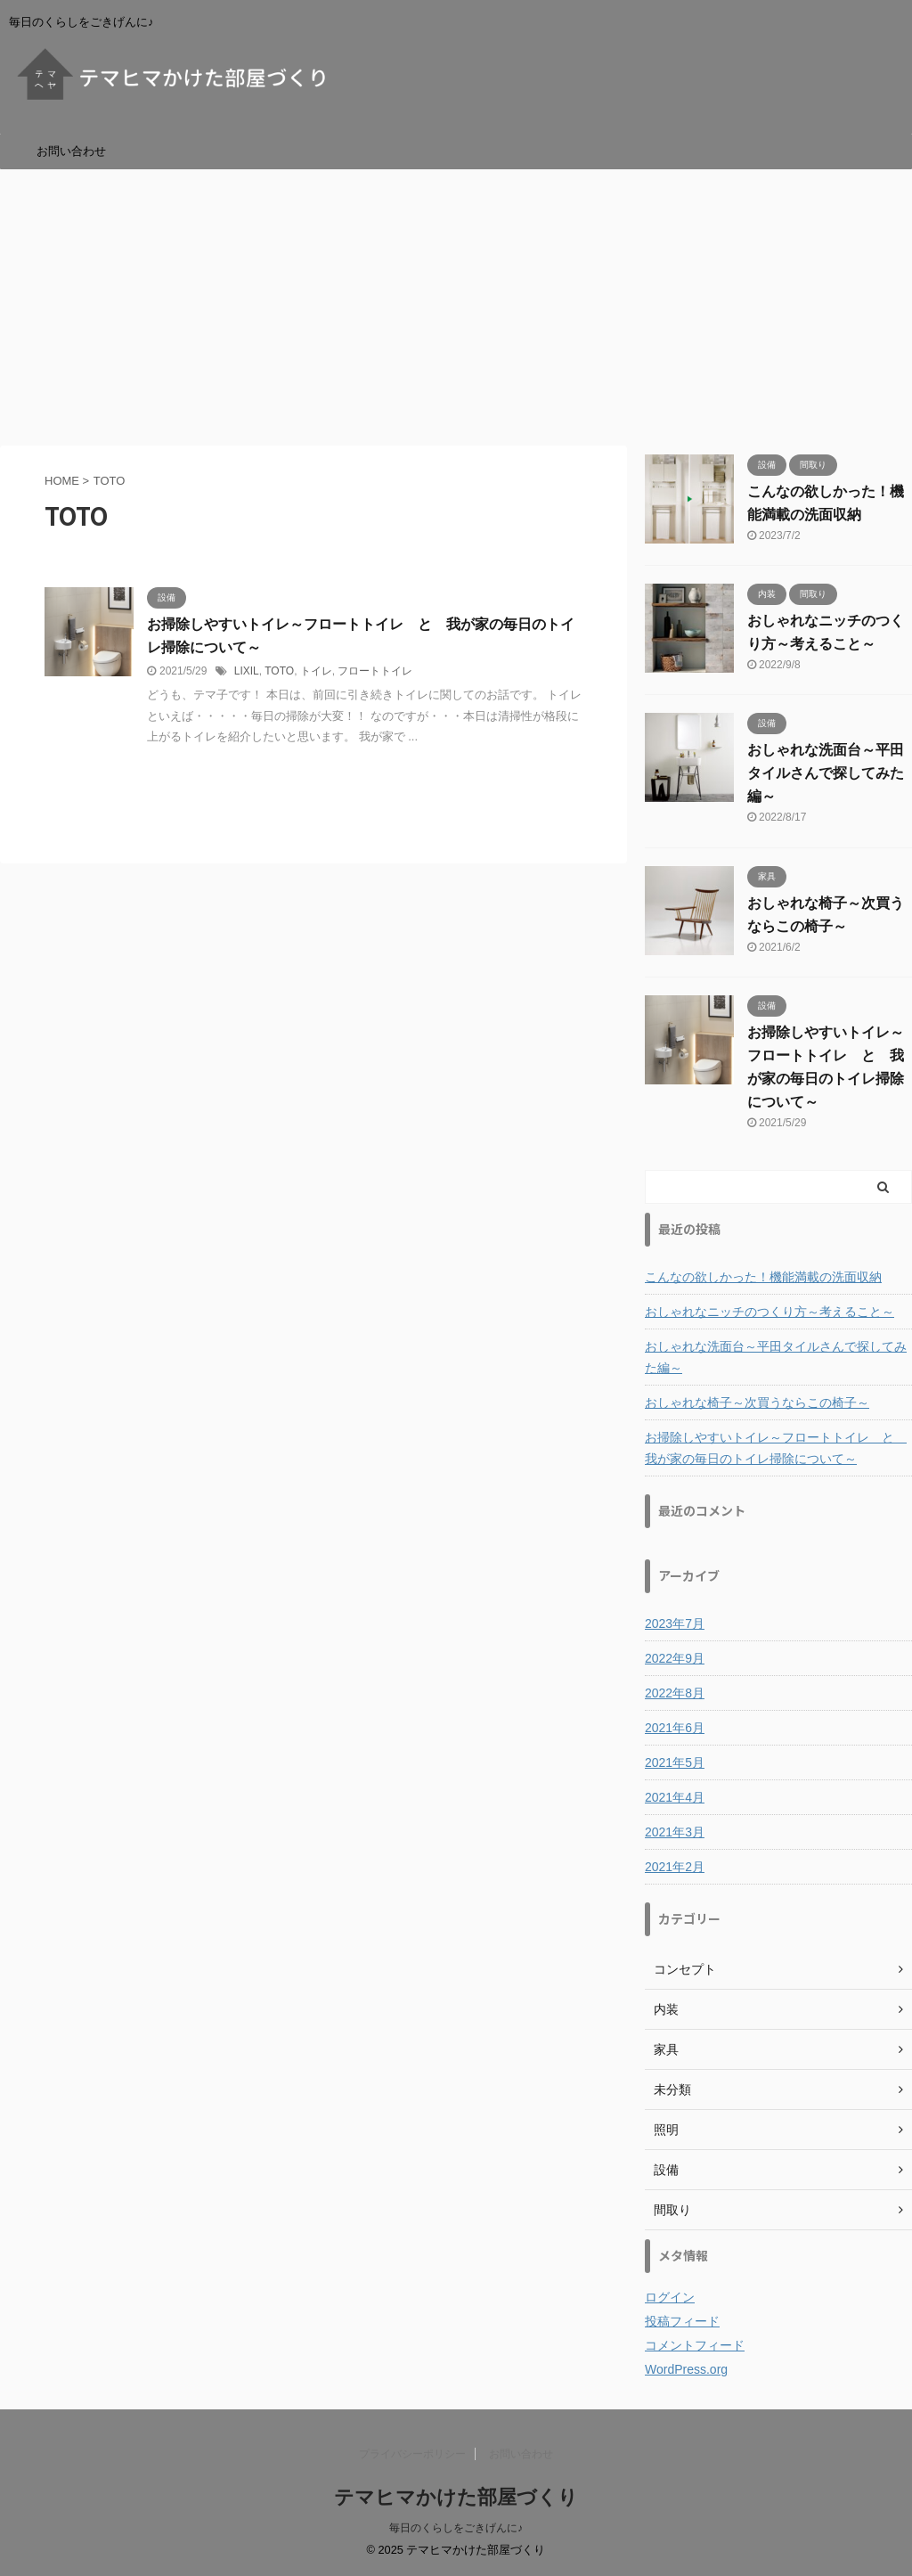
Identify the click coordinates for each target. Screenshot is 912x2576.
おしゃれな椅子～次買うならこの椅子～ (757, 1402)
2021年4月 (674, 1797)
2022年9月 (674, 1658)
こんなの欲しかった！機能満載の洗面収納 (763, 1277)
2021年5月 (674, 1762)
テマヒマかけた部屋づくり (456, 2497)
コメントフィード (695, 2345)
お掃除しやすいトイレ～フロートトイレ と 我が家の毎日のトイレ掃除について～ (776, 1448)
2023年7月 (674, 1623)
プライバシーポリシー (412, 2454)
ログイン (670, 2297)
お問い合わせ (71, 151)
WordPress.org (686, 2369)
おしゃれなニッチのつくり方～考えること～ (769, 1311)
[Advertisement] (456, 303)
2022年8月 (674, 1693)
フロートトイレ (375, 671)
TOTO (279, 671)
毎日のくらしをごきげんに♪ (456, 2528)
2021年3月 (674, 1832)
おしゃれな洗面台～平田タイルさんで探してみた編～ (825, 773)
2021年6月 (674, 1728)
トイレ (316, 671)
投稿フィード (682, 2321)
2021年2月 (674, 1867)
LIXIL (246, 671)
